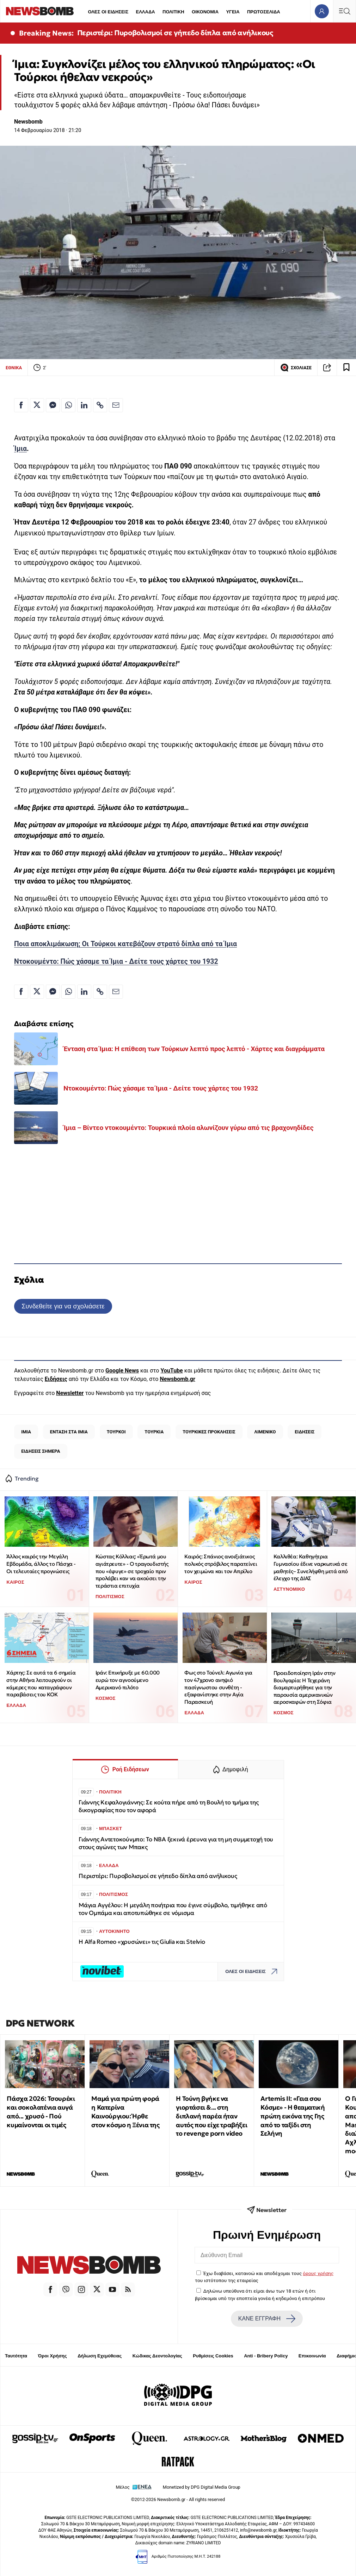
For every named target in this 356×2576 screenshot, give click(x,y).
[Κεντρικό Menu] (344, 11)
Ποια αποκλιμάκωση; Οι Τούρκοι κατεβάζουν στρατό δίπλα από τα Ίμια (125, 944)
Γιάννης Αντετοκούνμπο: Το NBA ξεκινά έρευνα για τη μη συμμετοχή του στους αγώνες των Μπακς (176, 1843)
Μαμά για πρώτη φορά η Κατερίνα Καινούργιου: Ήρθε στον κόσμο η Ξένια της (125, 2111)
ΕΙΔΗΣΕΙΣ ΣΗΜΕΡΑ (40, 1451)
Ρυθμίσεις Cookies (213, 2355)
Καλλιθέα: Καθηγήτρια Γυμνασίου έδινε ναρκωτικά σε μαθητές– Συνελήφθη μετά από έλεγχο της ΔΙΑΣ (311, 1567)
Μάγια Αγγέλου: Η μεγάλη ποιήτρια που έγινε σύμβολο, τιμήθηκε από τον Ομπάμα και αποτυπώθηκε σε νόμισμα (173, 1909)
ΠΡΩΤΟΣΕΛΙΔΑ (263, 11)
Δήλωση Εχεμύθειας (100, 2355)
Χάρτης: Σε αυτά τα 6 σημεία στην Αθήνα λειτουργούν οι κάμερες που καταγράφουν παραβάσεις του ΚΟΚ (40, 1683)
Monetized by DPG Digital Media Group (201, 2487)
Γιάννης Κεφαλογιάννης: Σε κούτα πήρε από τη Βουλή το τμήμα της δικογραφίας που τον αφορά (168, 1806)
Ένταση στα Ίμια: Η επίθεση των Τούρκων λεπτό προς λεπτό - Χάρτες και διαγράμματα (194, 1049)
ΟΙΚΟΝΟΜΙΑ (205, 11)
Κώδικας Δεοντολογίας (157, 2355)
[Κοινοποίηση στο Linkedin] (84, 405)
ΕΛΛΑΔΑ (145, 11)
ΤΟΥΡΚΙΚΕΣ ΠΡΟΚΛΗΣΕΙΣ (209, 1431)
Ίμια (20, 449)
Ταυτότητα (16, 2355)
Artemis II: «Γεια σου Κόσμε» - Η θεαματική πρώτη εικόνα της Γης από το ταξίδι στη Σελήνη (292, 2115)
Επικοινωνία (312, 2355)
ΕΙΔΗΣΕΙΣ (304, 1431)
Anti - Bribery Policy (266, 2355)
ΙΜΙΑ (26, 1431)
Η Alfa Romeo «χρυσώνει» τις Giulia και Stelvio (142, 1942)
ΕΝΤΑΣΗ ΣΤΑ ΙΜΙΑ (69, 1431)
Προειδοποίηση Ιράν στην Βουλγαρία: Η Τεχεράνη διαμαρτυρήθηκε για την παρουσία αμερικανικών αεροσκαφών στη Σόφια (305, 1687)
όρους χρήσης (318, 2273)
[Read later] (346, 367)
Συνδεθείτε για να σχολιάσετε (63, 1306)
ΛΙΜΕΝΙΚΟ (265, 1431)
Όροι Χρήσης (52, 2355)
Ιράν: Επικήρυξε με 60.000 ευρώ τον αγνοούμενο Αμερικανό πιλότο (128, 1679)
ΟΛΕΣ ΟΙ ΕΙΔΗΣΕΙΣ (108, 11)
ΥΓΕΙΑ (232, 11)
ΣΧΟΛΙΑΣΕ (296, 367)
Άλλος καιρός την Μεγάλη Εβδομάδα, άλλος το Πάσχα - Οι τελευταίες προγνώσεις (41, 1563)
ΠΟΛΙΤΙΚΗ (173, 11)
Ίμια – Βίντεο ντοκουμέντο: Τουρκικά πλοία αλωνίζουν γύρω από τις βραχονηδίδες (188, 1128)
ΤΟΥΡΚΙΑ (154, 1431)
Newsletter (70, 1393)
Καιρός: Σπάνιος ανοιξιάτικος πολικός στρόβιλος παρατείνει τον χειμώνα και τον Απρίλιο (220, 1563)
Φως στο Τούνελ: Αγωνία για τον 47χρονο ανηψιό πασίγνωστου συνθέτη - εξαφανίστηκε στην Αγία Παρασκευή (218, 1687)
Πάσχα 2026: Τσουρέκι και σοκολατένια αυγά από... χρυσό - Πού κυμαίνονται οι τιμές (41, 2111)
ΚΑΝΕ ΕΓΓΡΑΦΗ (266, 2318)
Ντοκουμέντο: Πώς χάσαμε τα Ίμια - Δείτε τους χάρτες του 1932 (116, 961)
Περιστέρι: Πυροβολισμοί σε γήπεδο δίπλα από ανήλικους (175, 32)
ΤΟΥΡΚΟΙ (116, 1431)
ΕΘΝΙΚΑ (14, 367)
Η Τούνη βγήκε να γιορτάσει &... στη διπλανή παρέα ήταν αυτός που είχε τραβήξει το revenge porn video (211, 2115)
